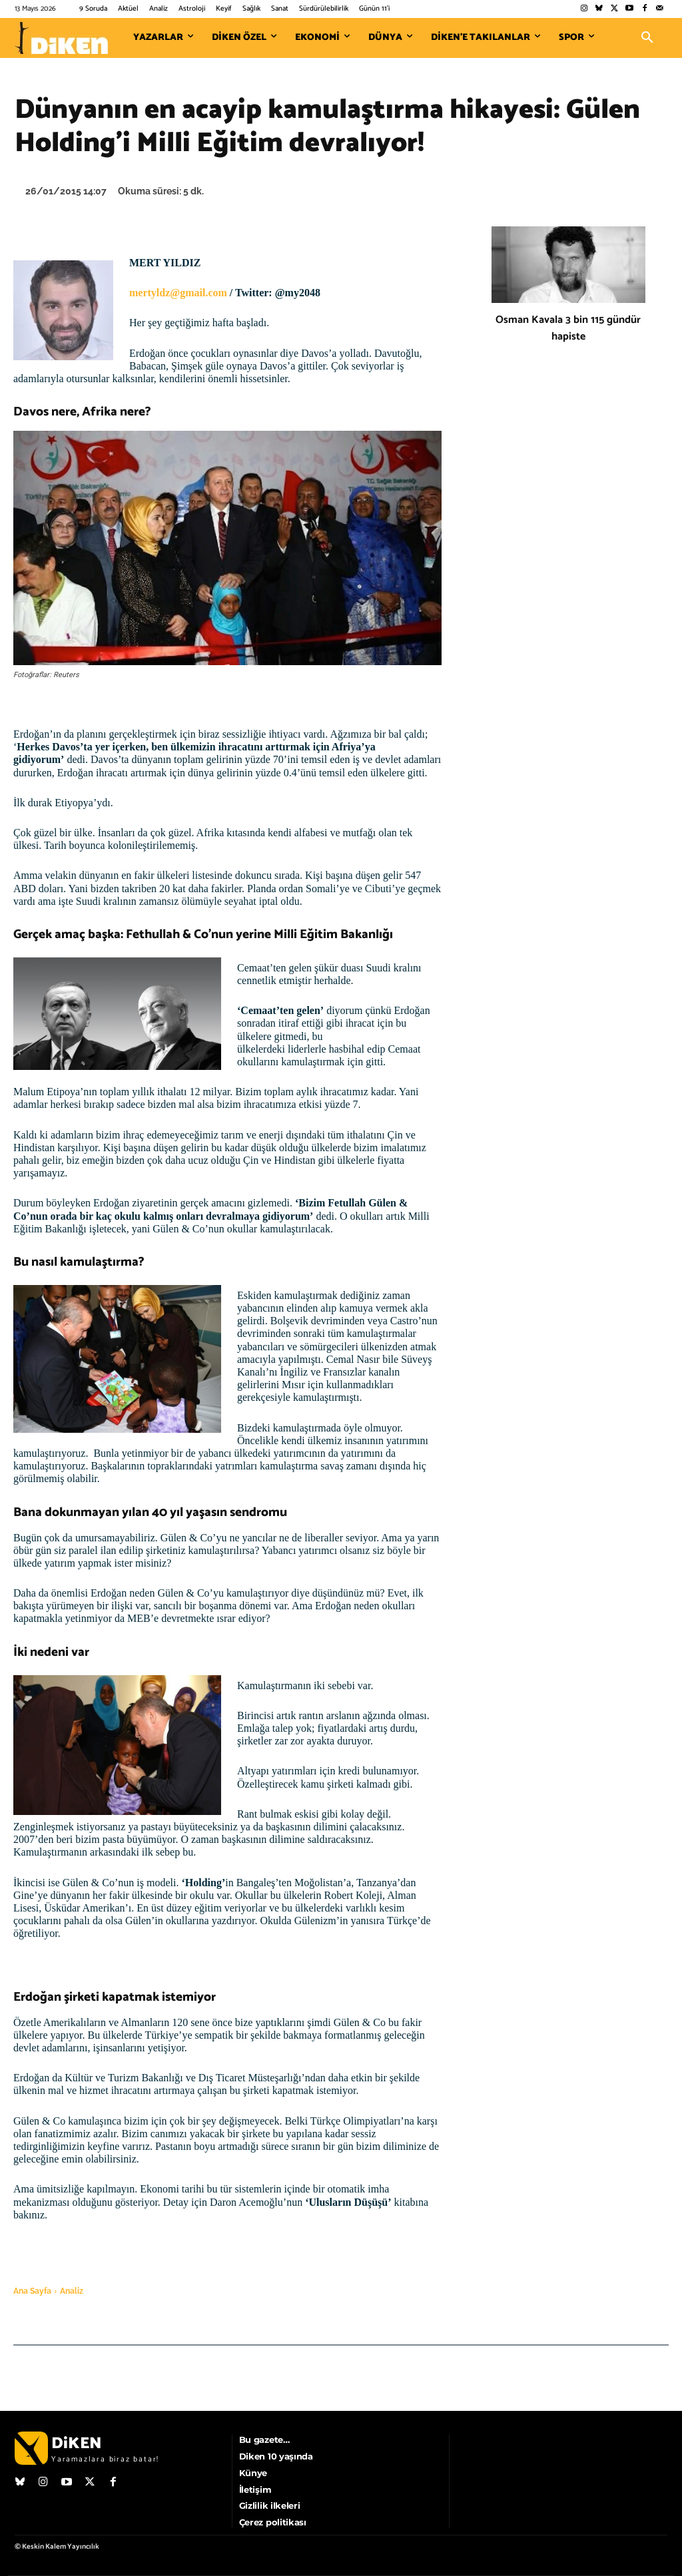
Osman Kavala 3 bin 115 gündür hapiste (568, 328)
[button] (647, 38)
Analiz (71, 2291)
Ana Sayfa (32, 2291)
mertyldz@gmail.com (178, 292)
